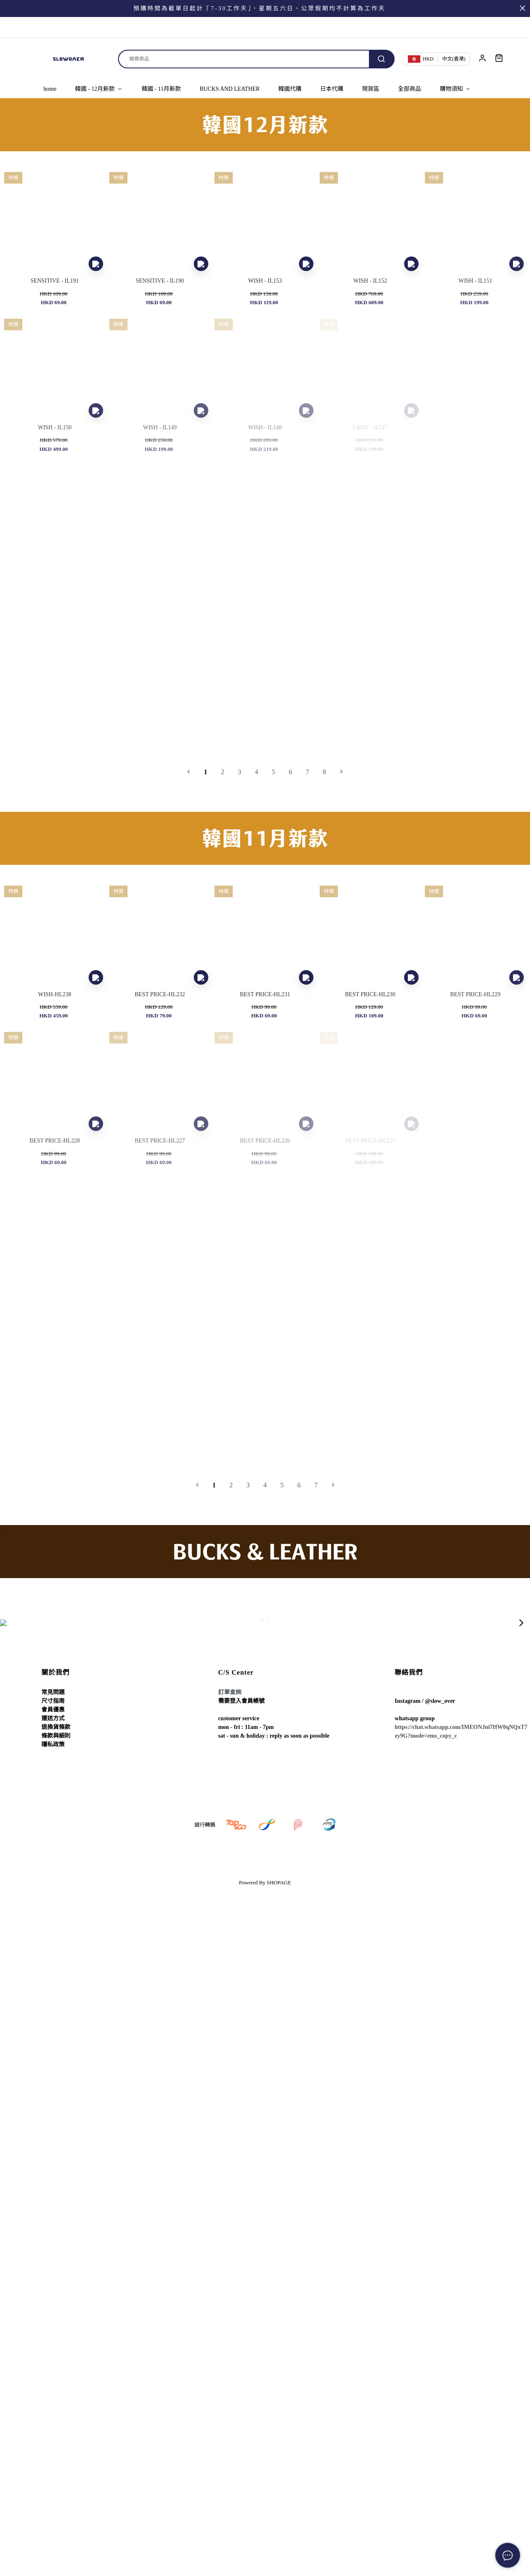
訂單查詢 (229, 1692)
